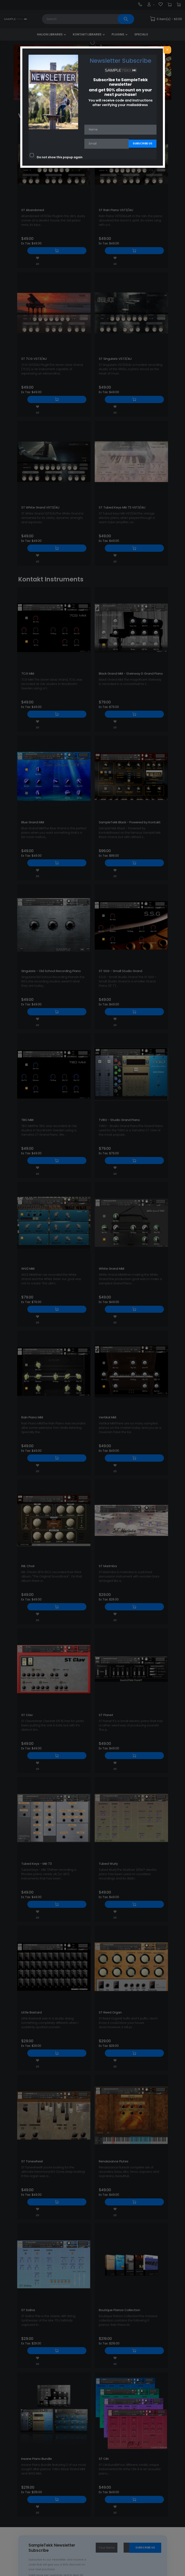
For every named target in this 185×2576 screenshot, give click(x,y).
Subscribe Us (142, 143)
